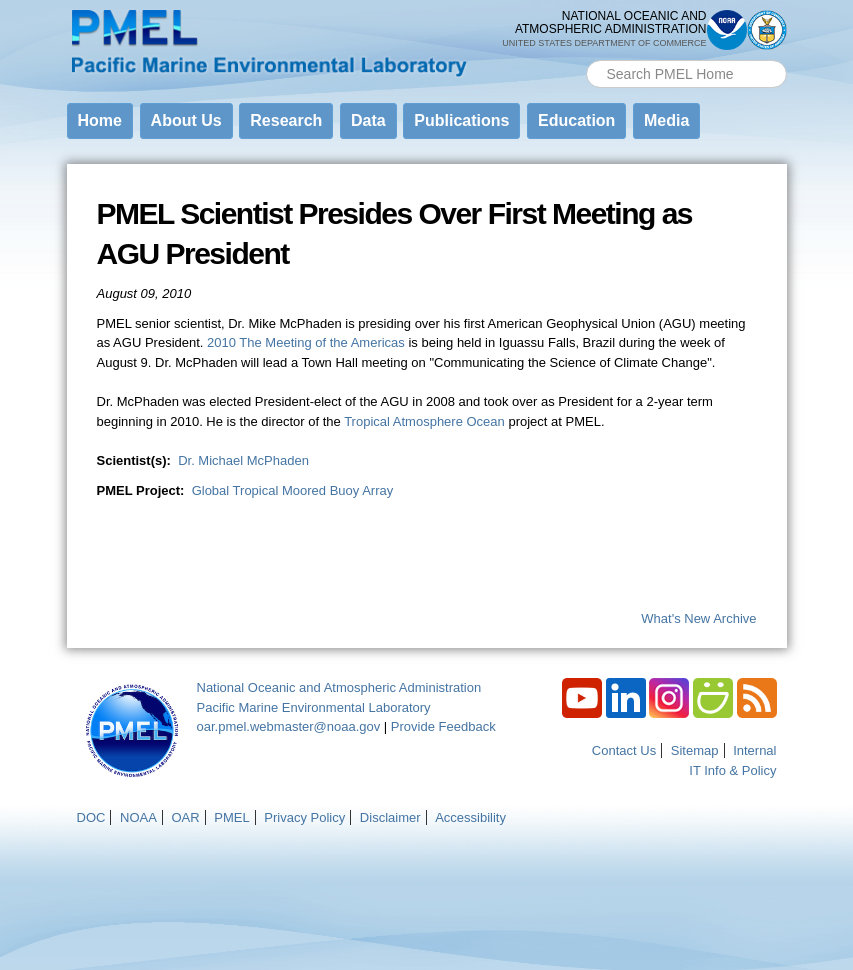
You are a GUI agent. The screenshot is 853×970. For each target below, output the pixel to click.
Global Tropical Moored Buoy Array (293, 490)
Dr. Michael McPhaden (243, 460)
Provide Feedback (443, 726)
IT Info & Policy (732, 770)
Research (286, 120)
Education (576, 120)
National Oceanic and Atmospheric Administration (339, 687)
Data (368, 120)
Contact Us (624, 750)
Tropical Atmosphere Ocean (424, 421)
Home (100, 120)
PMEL (231, 817)
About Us (186, 120)
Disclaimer (390, 817)
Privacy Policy (304, 817)
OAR (185, 817)
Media (666, 120)
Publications (461, 120)
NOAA (138, 817)
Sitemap (695, 750)
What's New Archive (698, 618)
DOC (91, 817)
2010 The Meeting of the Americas (306, 342)
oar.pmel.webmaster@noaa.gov (289, 726)
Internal (754, 750)
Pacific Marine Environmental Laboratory (314, 707)
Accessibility (470, 817)
